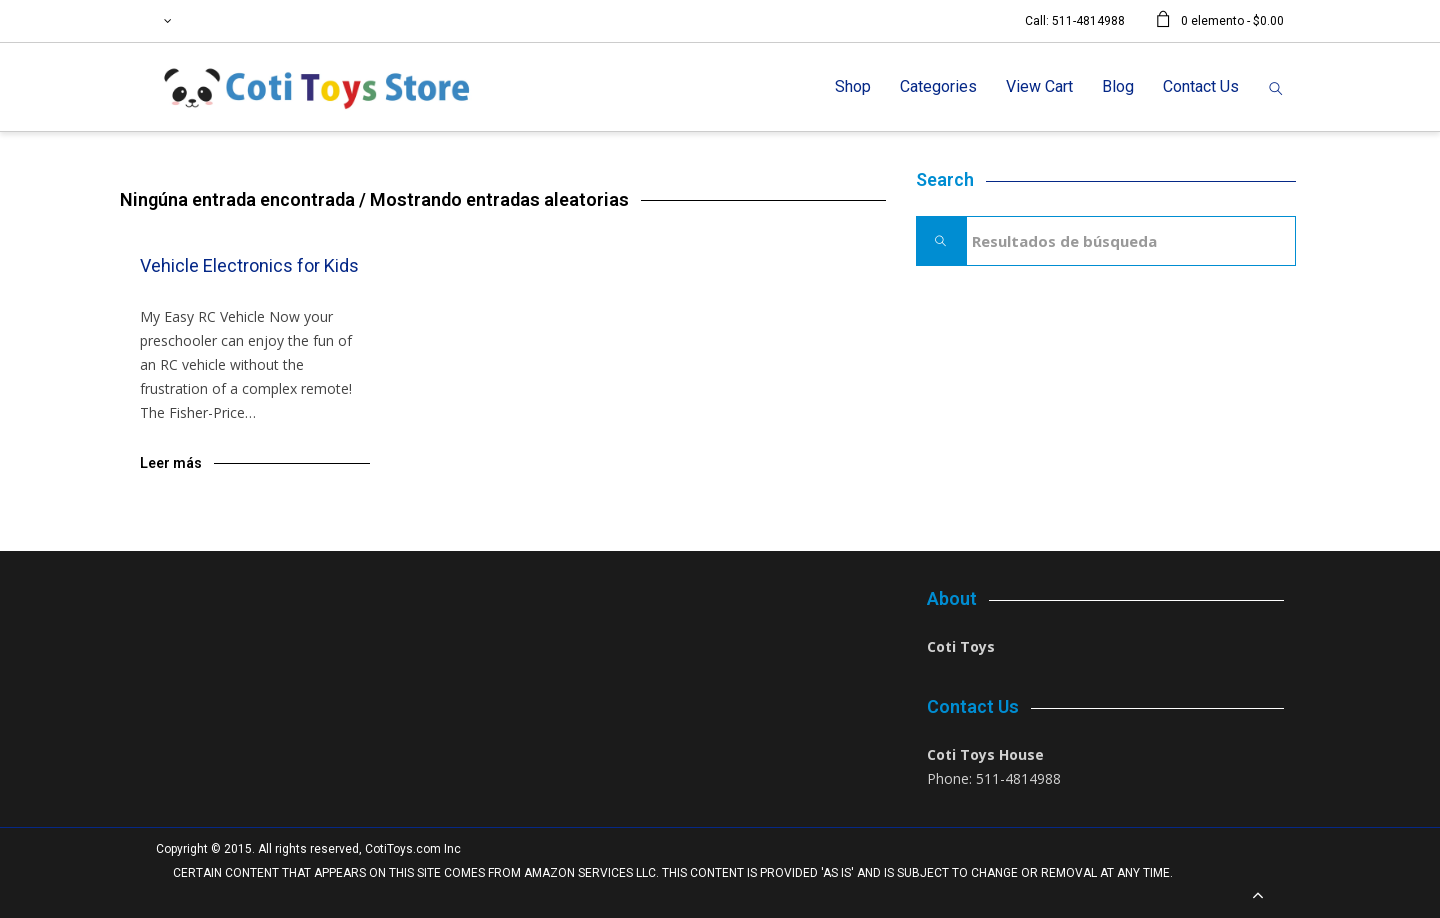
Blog (1118, 86)
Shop (853, 86)
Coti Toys (961, 646)
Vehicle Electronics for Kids (249, 265)
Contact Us (1201, 86)
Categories (938, 86)
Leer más (171, 463)
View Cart (1039, 86)
